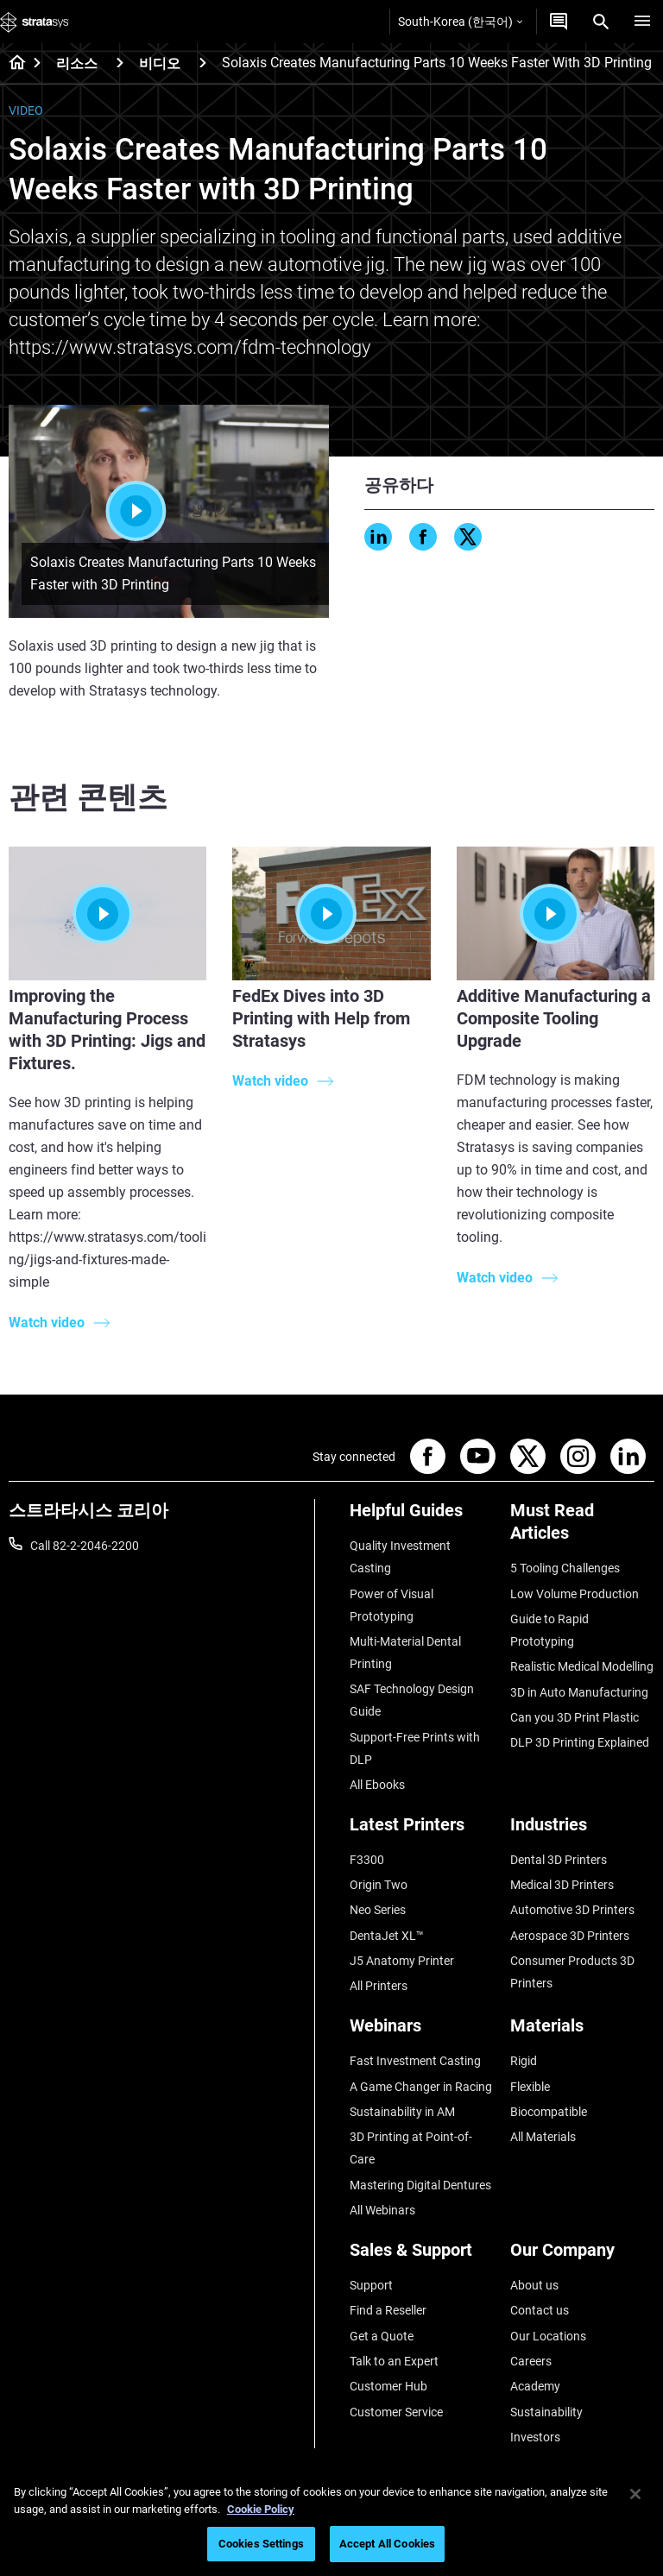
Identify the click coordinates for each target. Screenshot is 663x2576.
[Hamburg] (642, 21)
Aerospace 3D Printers (569, 1936)
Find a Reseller (388, 2310)
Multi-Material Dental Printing (405, 1652)
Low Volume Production (574, 1594)
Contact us (539, 2310)
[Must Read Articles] (582, 1528)
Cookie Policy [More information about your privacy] (260, 2509)
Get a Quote (382, 2336)
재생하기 (168, 511)
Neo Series (378, 1910)
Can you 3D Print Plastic (574, 1717)
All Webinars (382, 2210)
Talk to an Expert (394, 2361)
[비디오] (203, 62)
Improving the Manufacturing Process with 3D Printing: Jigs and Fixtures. (107, 1030)
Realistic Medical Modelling (582, 1666)
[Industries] (582, 1831)
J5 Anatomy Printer (402, 1961)
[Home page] (12, 64)
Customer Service (396, 2412)
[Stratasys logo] (34, 21)
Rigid (523, 2061)
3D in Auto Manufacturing (579, 1692)
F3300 (367, 1860)
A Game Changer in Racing (421, 2087)
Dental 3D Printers (558, 1860)
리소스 (77, 63)
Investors (535, 2437)
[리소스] (120, 62)
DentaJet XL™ (387, 1936)
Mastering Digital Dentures (420, 2185)
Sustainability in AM (402, 2112)
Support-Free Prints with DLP (415, 1748)
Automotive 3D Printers (572, 1910)
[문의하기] (558, 21)
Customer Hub (388, 2386)
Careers (531, 2361)
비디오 (159, 63)
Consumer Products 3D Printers (572, 1972)
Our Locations (548, 2336)
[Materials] (582, 2032)
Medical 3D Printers (562, 1885)
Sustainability (546, 2412)
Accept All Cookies (387, 2543)
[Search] (601, 21)
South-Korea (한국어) (460, 21)
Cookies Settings (261, 2543)
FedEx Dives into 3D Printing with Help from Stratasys (321, 1018)
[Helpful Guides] (422, 1516)
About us (534, 2285)
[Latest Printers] (422, 1831)
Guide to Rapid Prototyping (549, 1630)
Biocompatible (548, 2112)
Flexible (530, 2087)
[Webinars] (422, 2032)
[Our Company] (582, 2256)
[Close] (635, 2494)
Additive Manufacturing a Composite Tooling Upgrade (554, 1018)
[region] (331, 2521)
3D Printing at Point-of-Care (411, 2148)
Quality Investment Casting (400, 1557)
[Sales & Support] (422, 2256)
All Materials (543, 2137)
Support (371, 2285)
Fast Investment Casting (415, 2061)
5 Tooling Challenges (565, 1568)
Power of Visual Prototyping (391, 1605)
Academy (535, 2386)
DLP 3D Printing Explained (579, 1742)
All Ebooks (377, 1785)
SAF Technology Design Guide (412, 1700)
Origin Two (378, 1885)
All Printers (378, 1986)
